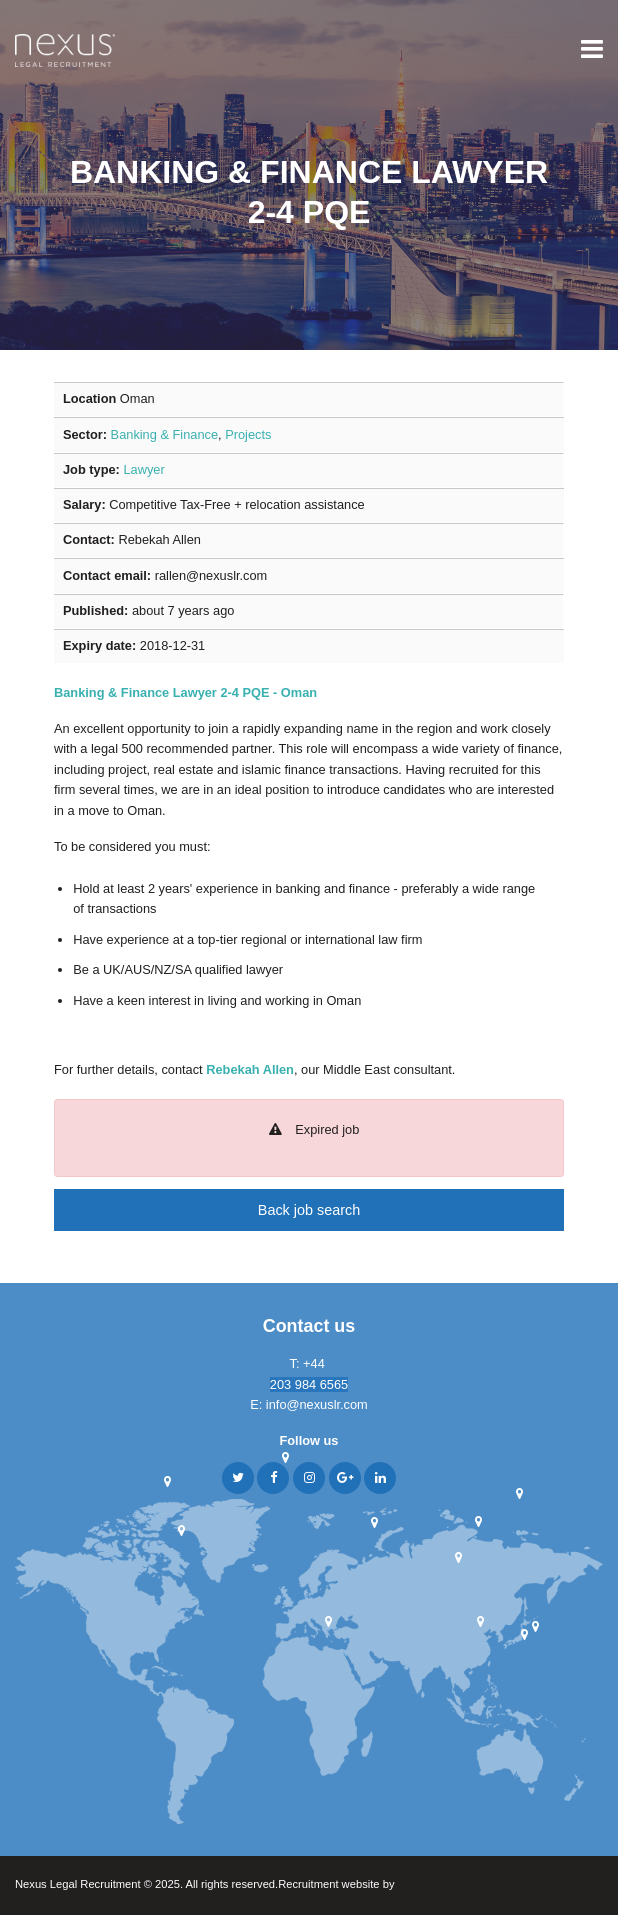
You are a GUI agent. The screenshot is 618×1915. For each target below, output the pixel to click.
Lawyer (143, 469)
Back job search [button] (309, 1210)
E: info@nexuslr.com (309, 1404)
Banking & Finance (164, 434)
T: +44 (309, 1363)
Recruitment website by (375, 1885)
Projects (248, 434)
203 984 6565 (309, 1384)
